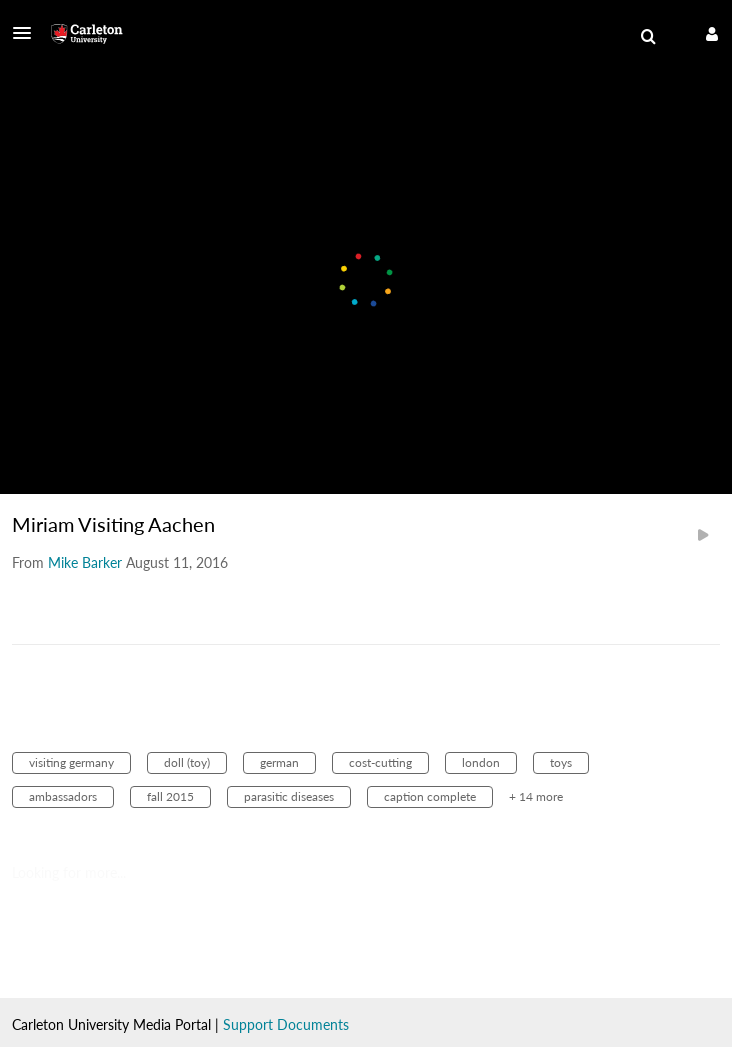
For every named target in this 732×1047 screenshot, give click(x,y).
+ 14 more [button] (536, 796)
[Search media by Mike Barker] (85, 562)
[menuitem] (648, 37)
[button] (28, 33)
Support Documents (286, 1024)
